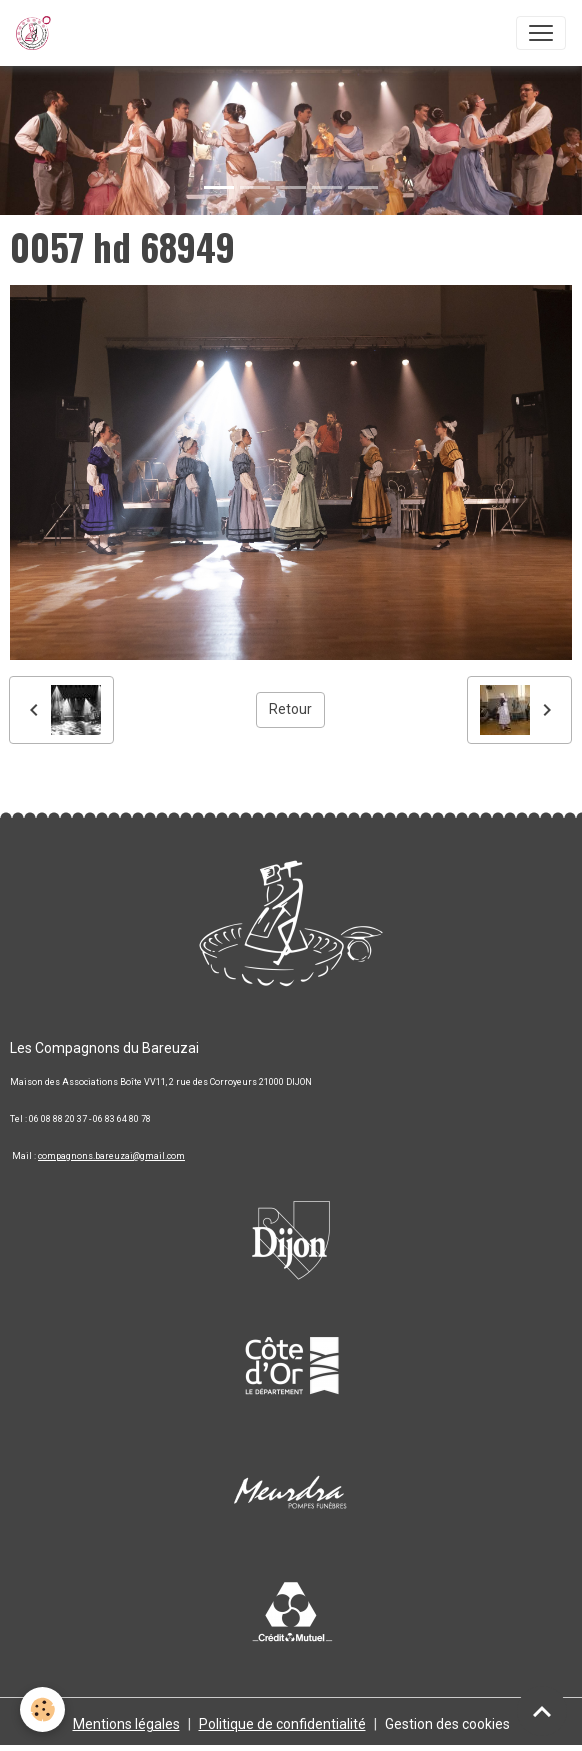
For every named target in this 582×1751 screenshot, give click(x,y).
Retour (290, 709)
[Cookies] (42, 1709)
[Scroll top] (542, 1711)
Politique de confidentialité (282, 1724)
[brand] (37, 33)
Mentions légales (126, 1724)
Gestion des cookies (447, 1724)
